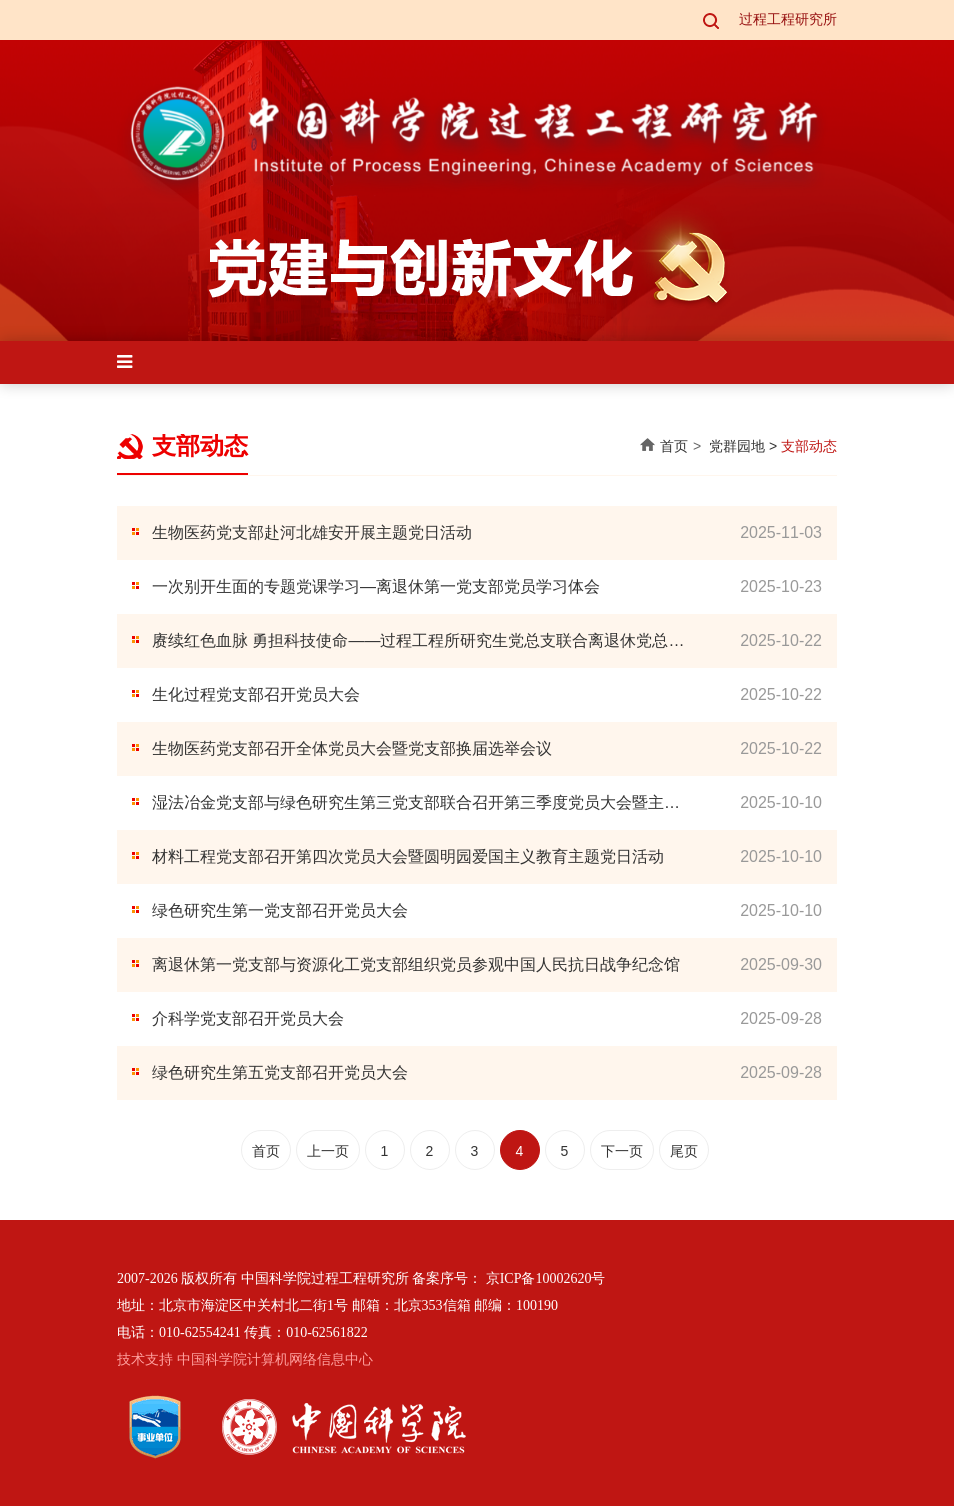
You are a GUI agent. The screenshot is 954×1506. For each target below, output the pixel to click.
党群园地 (737, 446)
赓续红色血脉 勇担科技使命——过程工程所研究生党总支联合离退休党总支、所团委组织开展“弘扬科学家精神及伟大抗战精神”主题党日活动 (410, 642)
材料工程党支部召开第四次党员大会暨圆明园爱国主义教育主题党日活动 (408, 856)
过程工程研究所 (788, 19)
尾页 (684, 1151)
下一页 (622, 1151)
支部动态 (809, 446)
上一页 (328, 1151)
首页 (674, 446)
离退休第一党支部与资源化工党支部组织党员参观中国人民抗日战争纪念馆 (416, 964)
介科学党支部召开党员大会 (248, 1018)
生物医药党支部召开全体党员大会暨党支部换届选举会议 (352, 748)
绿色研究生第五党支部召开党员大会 (280, 1072)
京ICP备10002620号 (546, 1278)
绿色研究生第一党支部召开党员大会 (280, 910)
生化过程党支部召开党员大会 (256, 694)
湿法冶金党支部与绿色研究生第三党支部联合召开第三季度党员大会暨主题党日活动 (416, 804)
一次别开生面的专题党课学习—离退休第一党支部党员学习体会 (376, 586)
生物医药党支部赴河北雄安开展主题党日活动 (312, 532)
